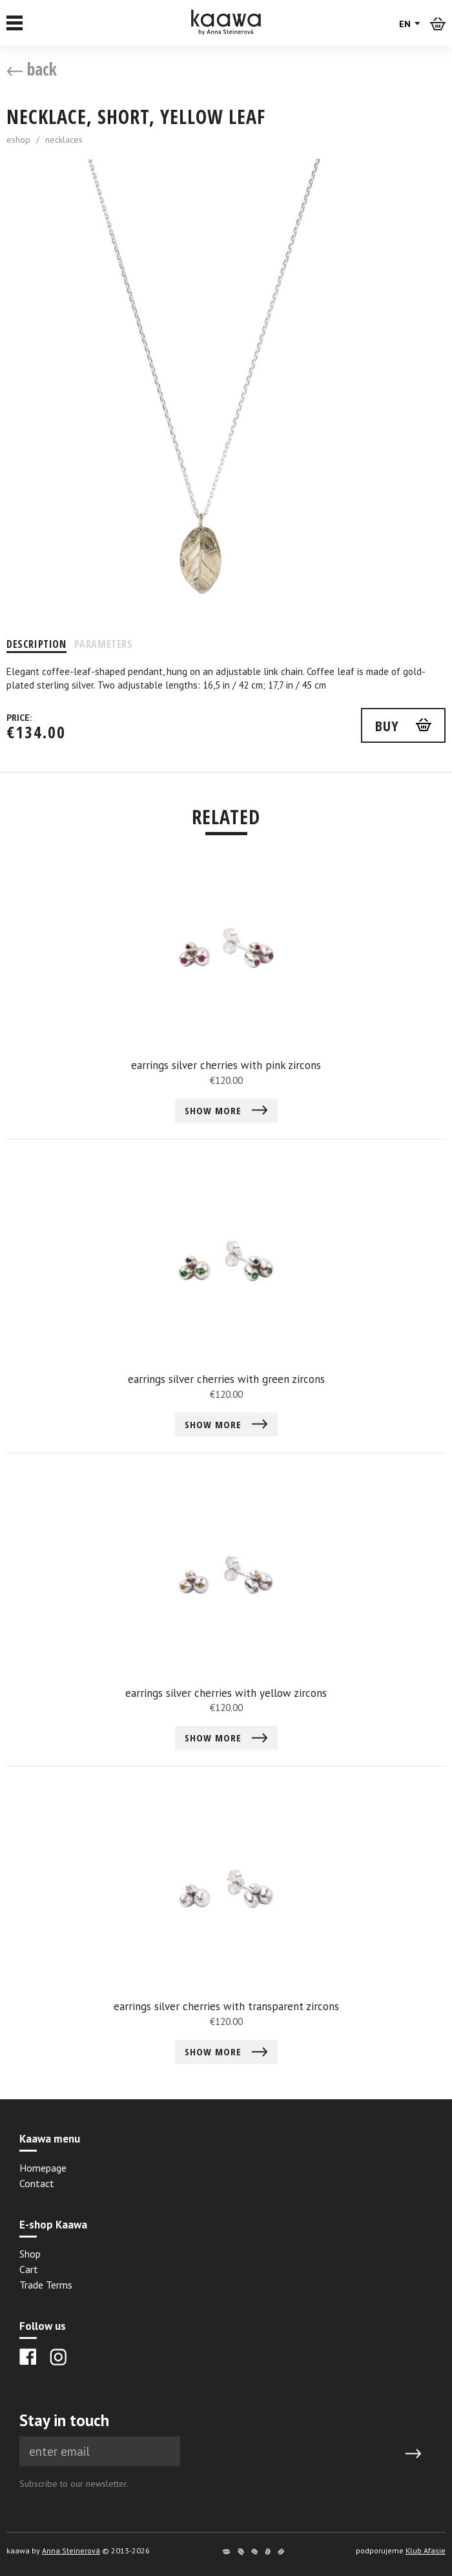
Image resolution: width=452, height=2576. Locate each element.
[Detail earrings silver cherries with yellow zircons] (226, 1626)
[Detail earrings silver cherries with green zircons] (226, 1312)
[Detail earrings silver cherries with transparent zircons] (226, 1939)
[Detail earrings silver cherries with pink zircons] (226, 998)
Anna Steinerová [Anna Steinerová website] (71, 2550)
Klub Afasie (426, 2550)
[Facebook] (28, 2357)
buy (387, 725)
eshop (18, 139)
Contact (36, 2183)
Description (36, 644)
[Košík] (438, 23)
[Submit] (413, 2454)
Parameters (103, 644)
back (31, 69)
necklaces (64, 139)
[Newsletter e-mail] (99, 2451)
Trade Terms (45, 2284)
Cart (28, 2269)
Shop (30, 2253)
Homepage (43, 2167)
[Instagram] (58, 2357)
